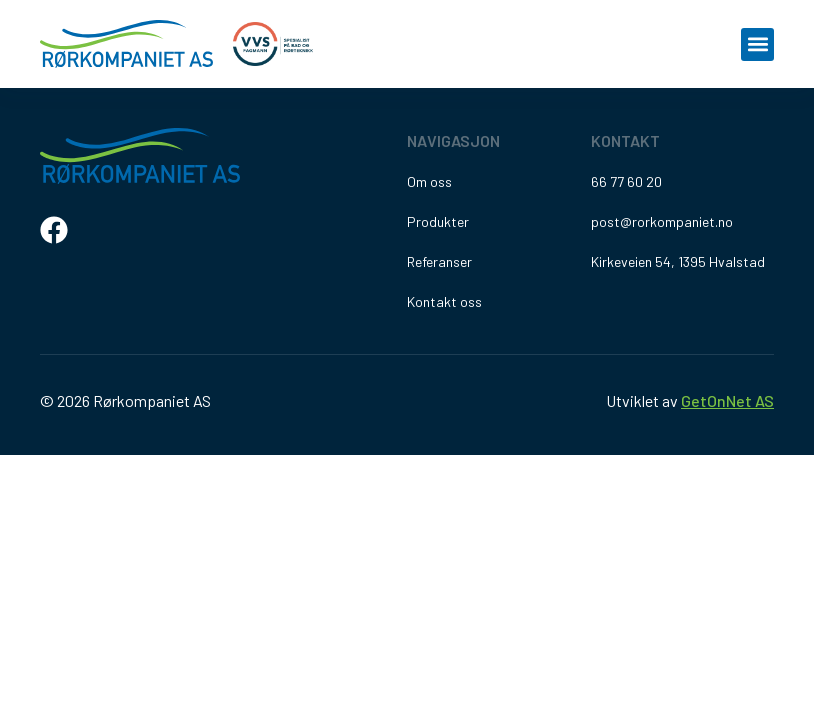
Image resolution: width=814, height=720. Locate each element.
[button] (757, 44)
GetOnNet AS (727, 400)
